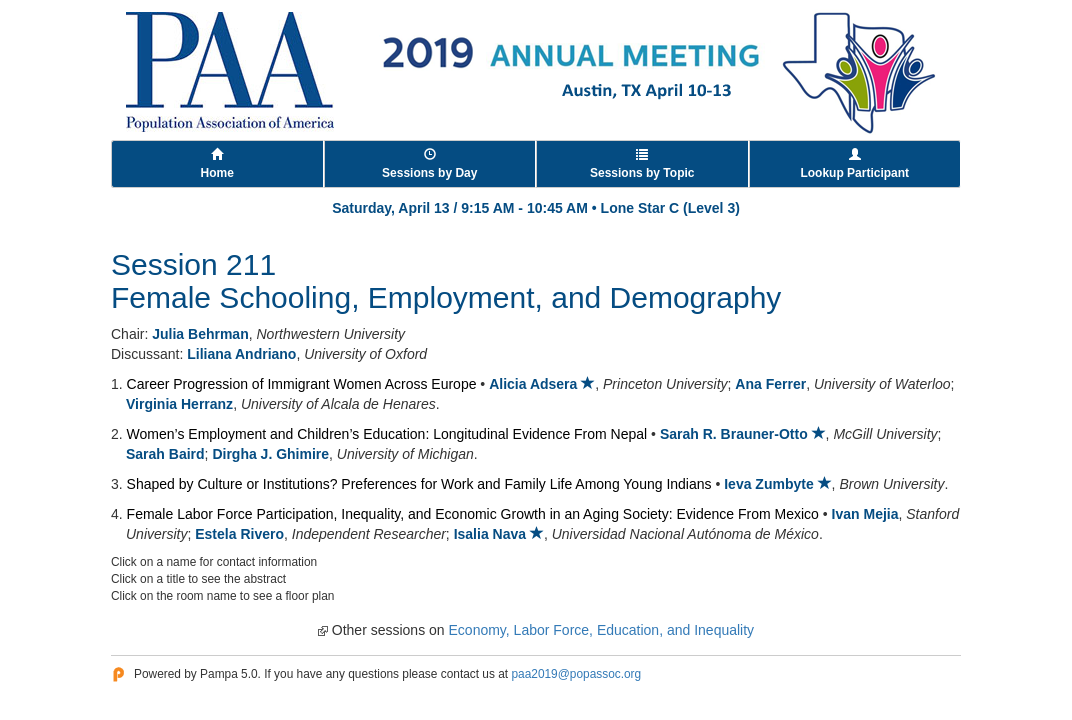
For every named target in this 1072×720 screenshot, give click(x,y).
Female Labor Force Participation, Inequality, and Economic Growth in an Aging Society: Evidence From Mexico (473, 514)
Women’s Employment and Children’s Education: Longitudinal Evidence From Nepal (387, 434)
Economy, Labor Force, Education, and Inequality (602, 630)
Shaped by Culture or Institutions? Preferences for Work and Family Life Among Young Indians (419, 484)
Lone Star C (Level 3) (670, 208)
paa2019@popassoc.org (576, 674)
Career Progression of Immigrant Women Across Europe (302, 384)
